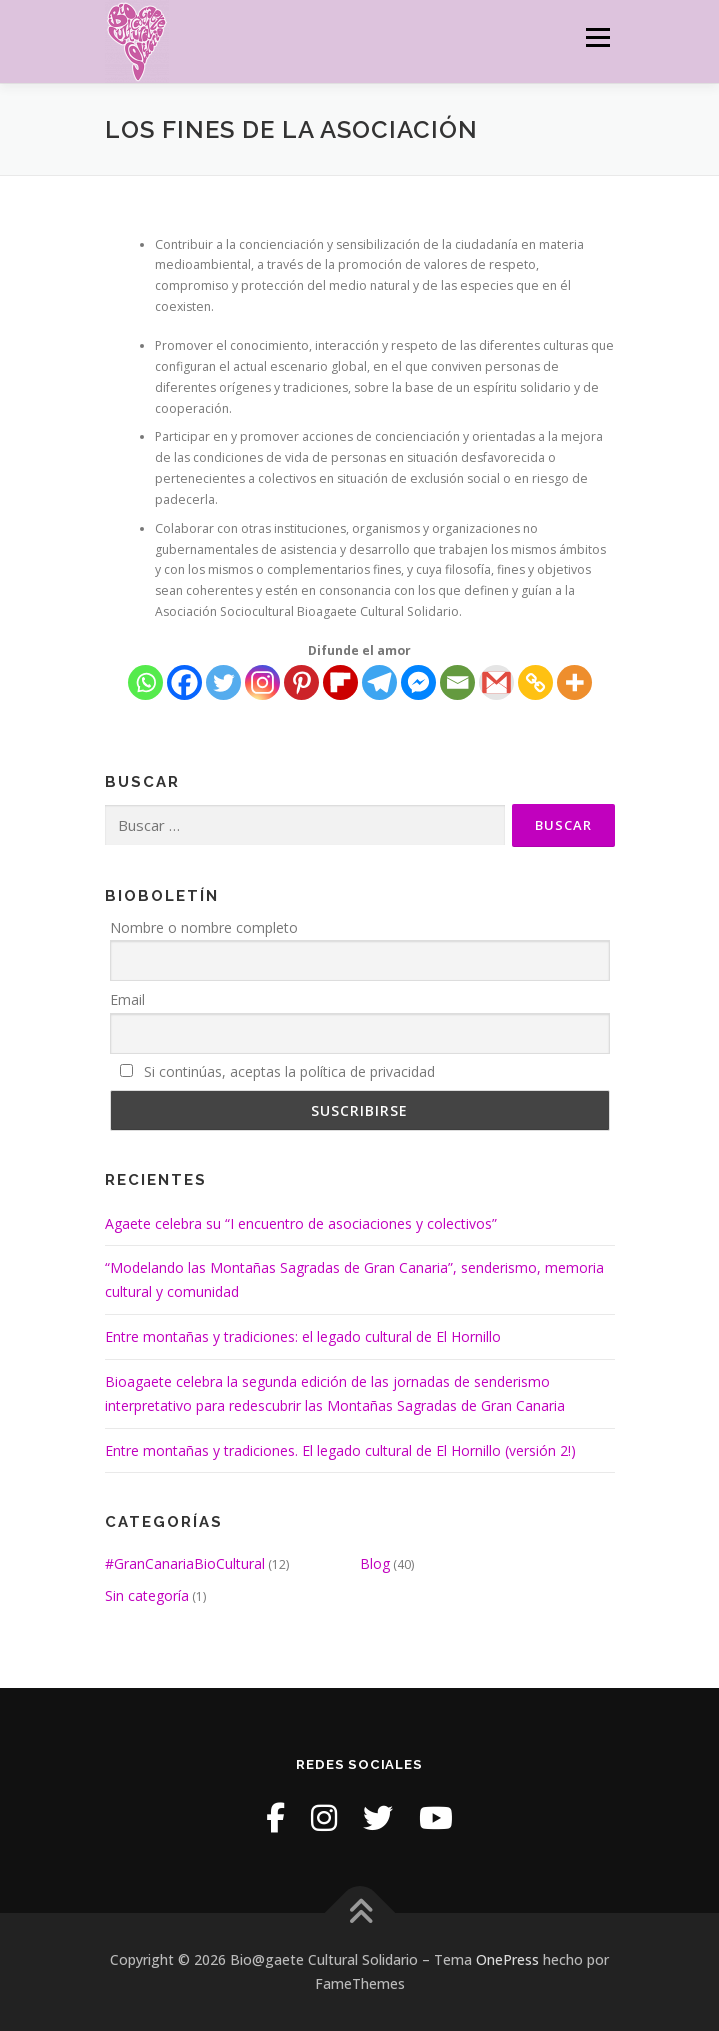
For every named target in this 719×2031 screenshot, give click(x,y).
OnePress (507, 1959)
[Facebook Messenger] (418, 682)
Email (127, 999)
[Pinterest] (301, 682)
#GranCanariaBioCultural (185, 1563)
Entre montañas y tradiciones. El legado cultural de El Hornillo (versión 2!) (340, 1450)
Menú (596, 37)
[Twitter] (223, 682)
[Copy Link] (535, 682)
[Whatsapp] (145, 682)
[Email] (457, 682)
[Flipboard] (340, 682)
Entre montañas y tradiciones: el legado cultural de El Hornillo (303, 1336)
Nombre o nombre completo (204, 927)
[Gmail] (496, 682)
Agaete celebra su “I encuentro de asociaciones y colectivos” (301, 1223)
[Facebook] (184, 682)
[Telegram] (379, 682)
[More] (574, 682)
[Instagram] (262, 682)
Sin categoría (147, 1595)
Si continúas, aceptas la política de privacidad (277, 1071)
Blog (375, 1563)
